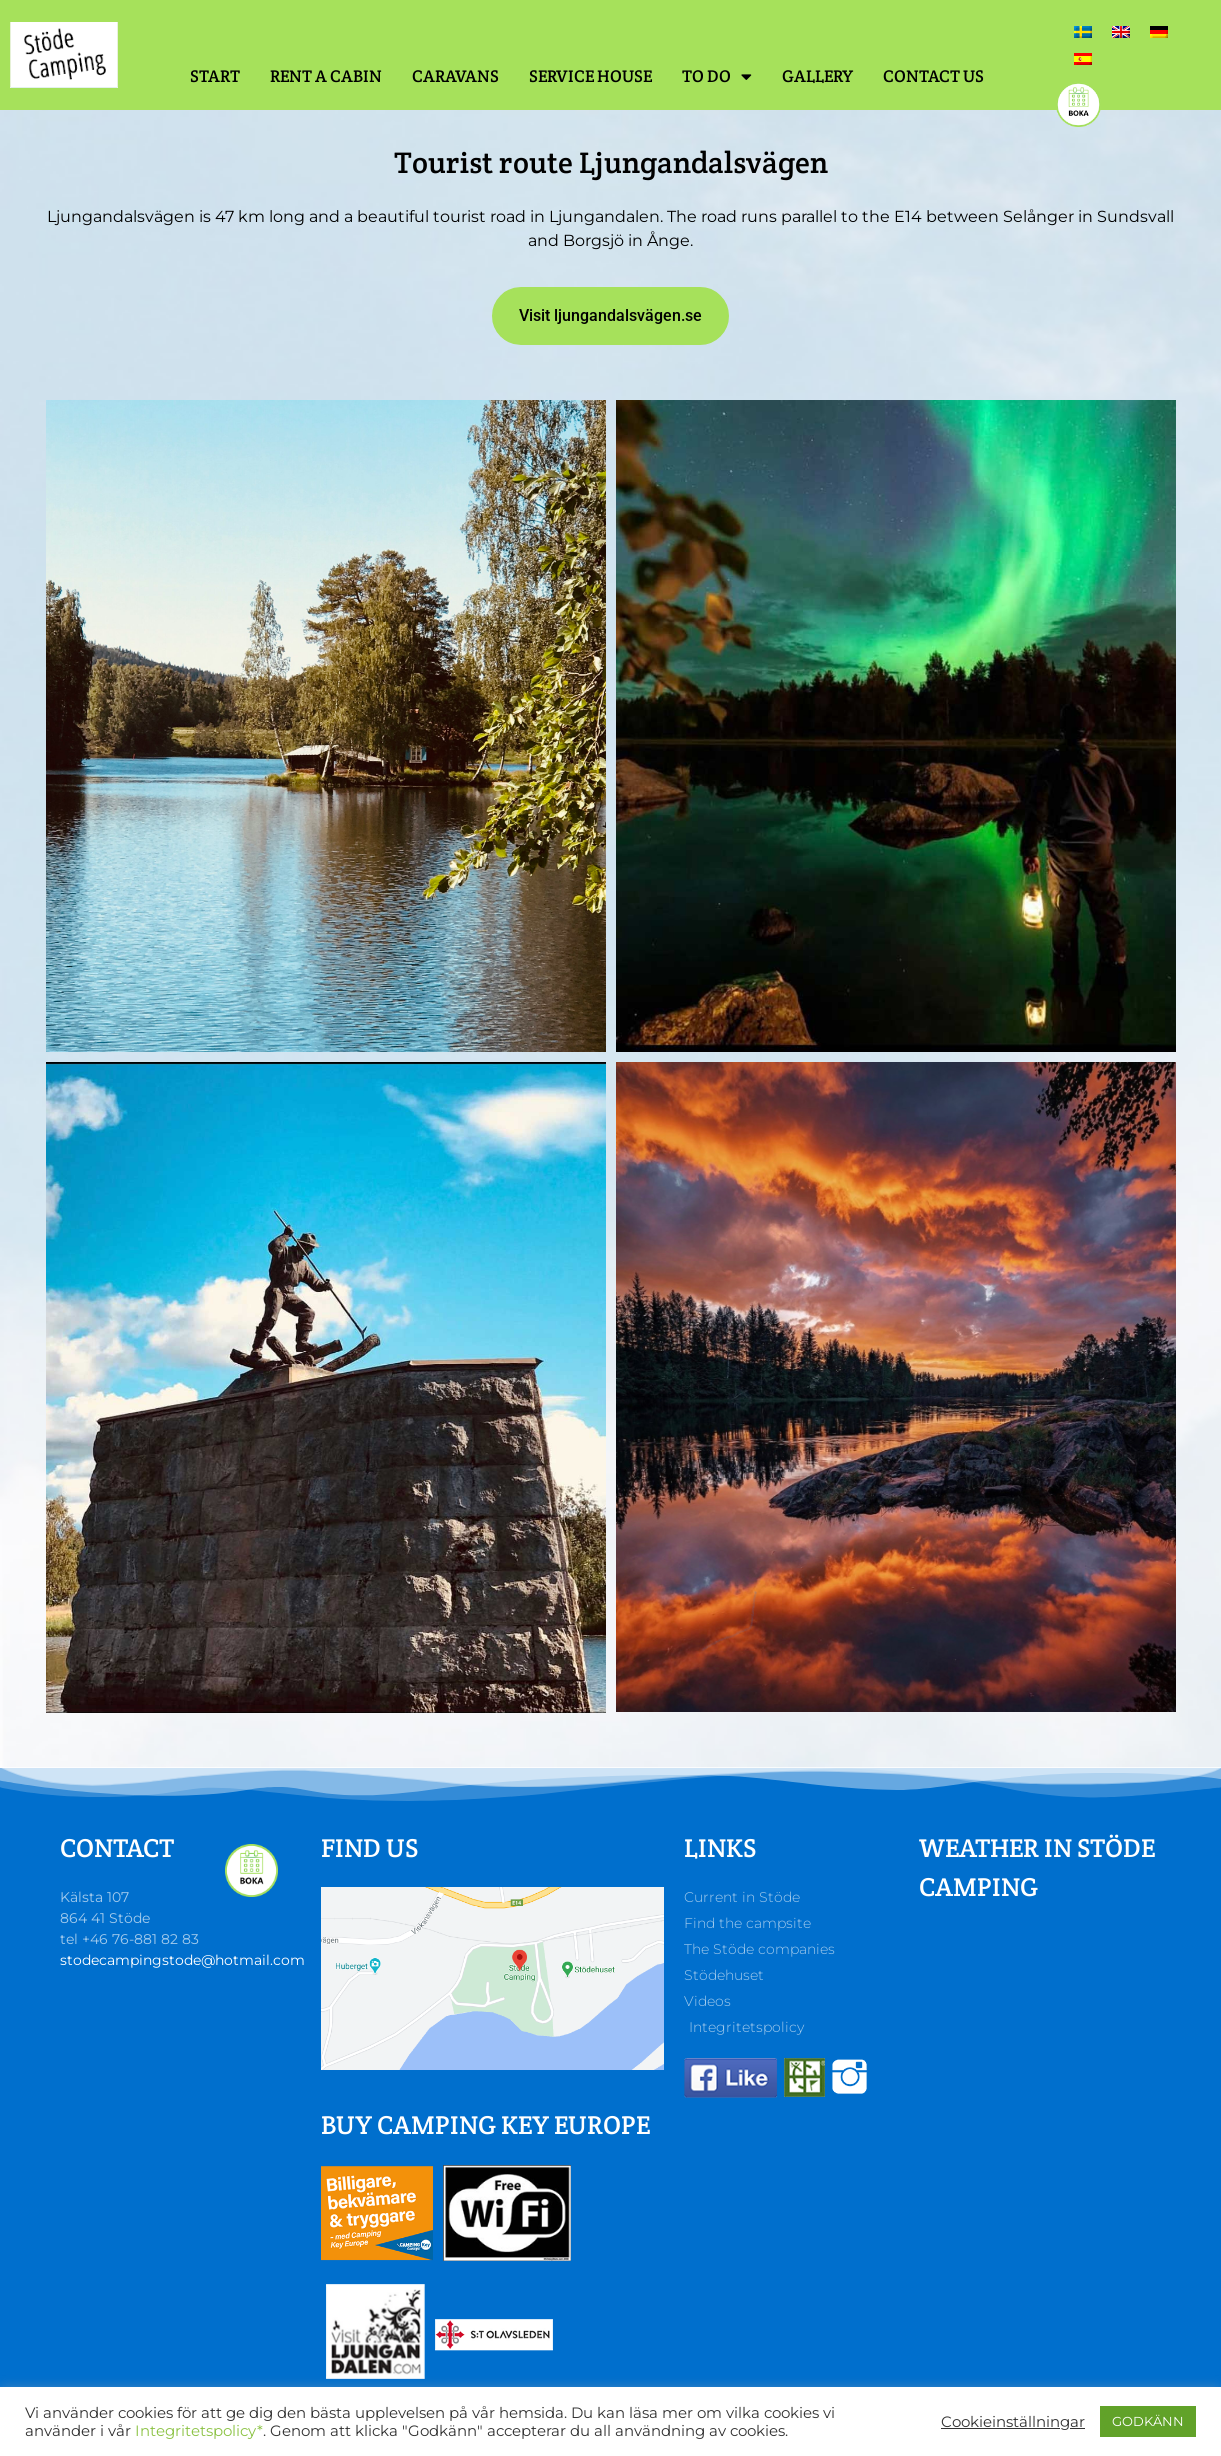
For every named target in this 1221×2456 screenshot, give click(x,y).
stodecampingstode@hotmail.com (182, 1960)
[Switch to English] (1121, 31)
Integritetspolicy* (199, 2431)
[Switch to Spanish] (1083, 58)
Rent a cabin (326, 76)
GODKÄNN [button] (1148, 2421)
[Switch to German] (1159, 31)
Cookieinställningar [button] (1013, 2422)
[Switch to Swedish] (1083, 31)
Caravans (455, 76)
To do (717, 76)
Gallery (817, 76)
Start (215, 76)
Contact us (933, 76)
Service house (590, 76)
